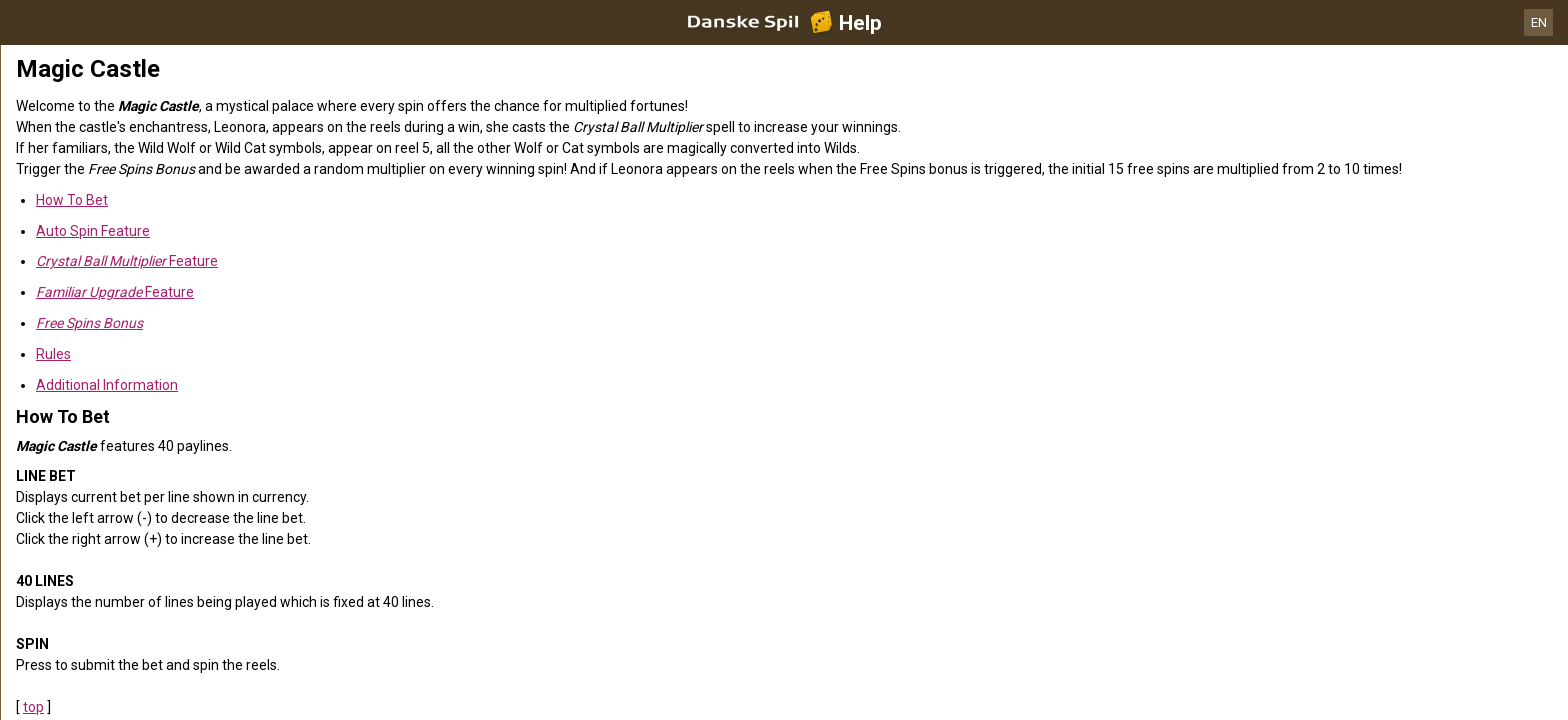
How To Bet (72, 200)
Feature (127, 261)
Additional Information (107, 385)
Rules (53, 354)
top (33, 707)
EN (1539, 22)
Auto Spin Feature (93, 231)
